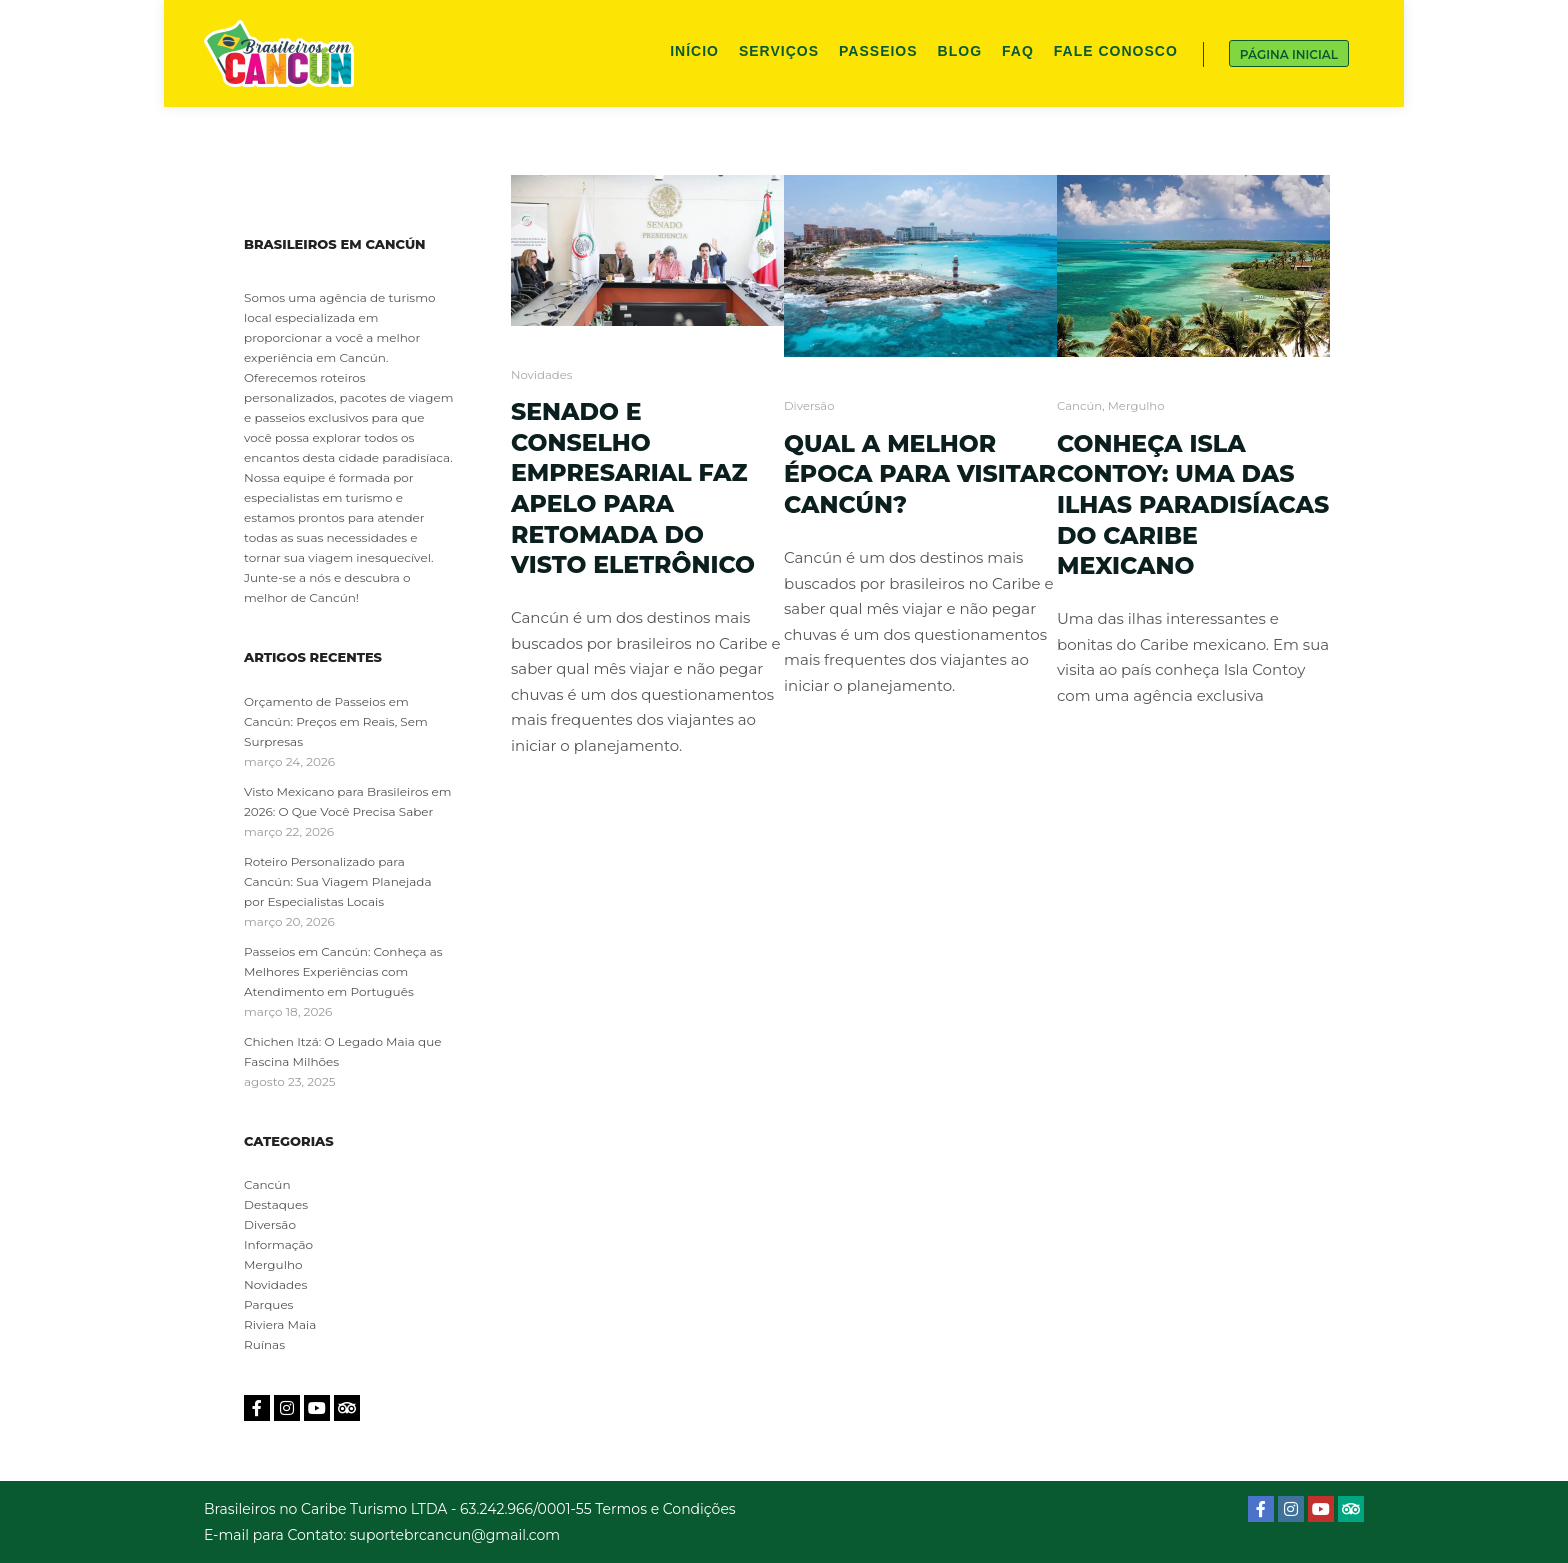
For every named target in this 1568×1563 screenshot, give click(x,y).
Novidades (541, 375)
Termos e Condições (665, 1509)
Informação (278, 1244)
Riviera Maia (280, 1324)
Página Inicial (1289, 54)
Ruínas (264, 1344)
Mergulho (1136, 406)
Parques (268, 1304)
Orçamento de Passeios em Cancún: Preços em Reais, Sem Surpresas (336, 721)
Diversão (809, 406)
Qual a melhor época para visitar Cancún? (920, 474)
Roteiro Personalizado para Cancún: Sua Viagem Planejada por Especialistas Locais (338, 881)
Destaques (276, 1204)
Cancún (1079, 406)
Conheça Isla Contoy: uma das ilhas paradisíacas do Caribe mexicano (1193, 504)
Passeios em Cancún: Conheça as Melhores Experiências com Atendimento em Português (343, 971)
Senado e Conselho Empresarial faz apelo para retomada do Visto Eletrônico (633, 488)
